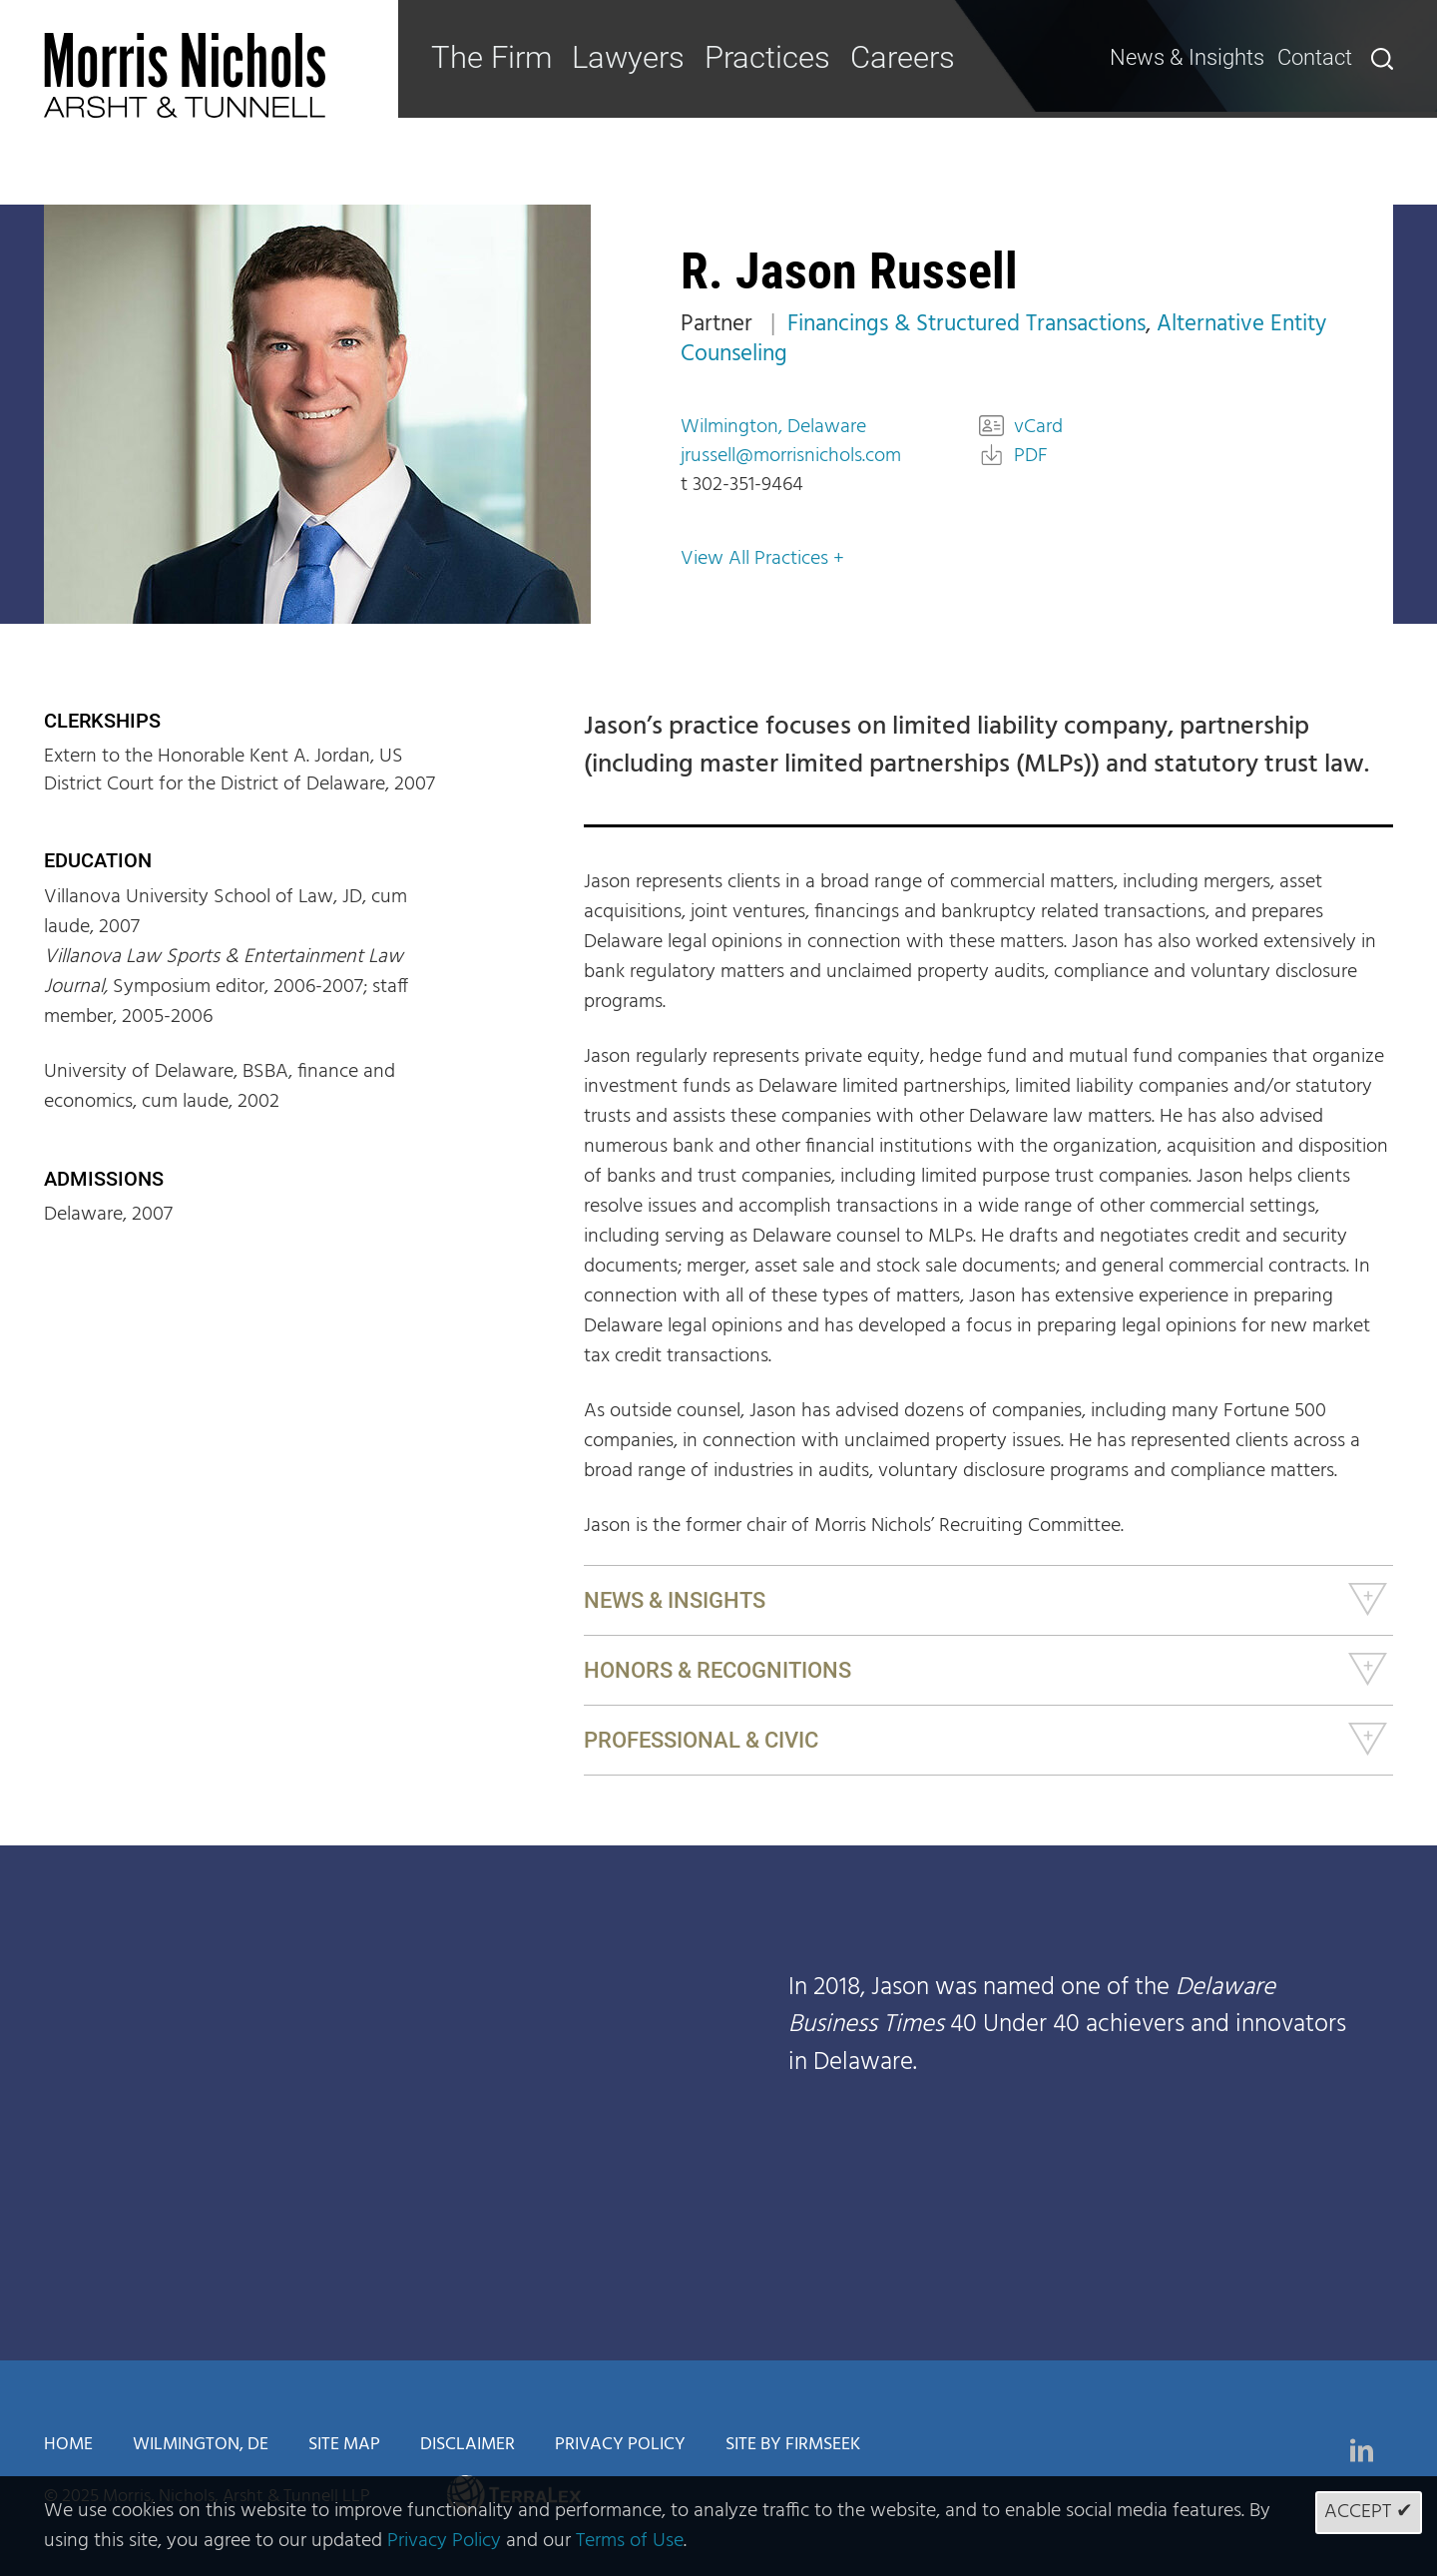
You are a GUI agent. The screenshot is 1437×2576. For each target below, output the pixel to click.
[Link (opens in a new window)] (1361, 2450)
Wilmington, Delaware (773, 427)
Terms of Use (630, 2541)
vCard (1038, 427)
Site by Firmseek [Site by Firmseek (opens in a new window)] (792, 2444)
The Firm (485, 58)
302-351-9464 (748, 485)
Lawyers (613, 58)
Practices (742, 58)
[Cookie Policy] (718, 2526)
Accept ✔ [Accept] (1368, 2512)
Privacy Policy (620, 2444)
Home (68, 2444)
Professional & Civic (701, 1740)
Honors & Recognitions (717, 1670)
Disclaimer (467, 2444)
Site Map (344, 2444)
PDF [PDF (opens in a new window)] (1031, 456)
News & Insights (1205, 57)
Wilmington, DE (200, 2444)
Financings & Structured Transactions (966, 324)
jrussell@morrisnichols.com (791, 456)
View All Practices (754, 559)
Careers (867, 58)
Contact (1316, 57)
